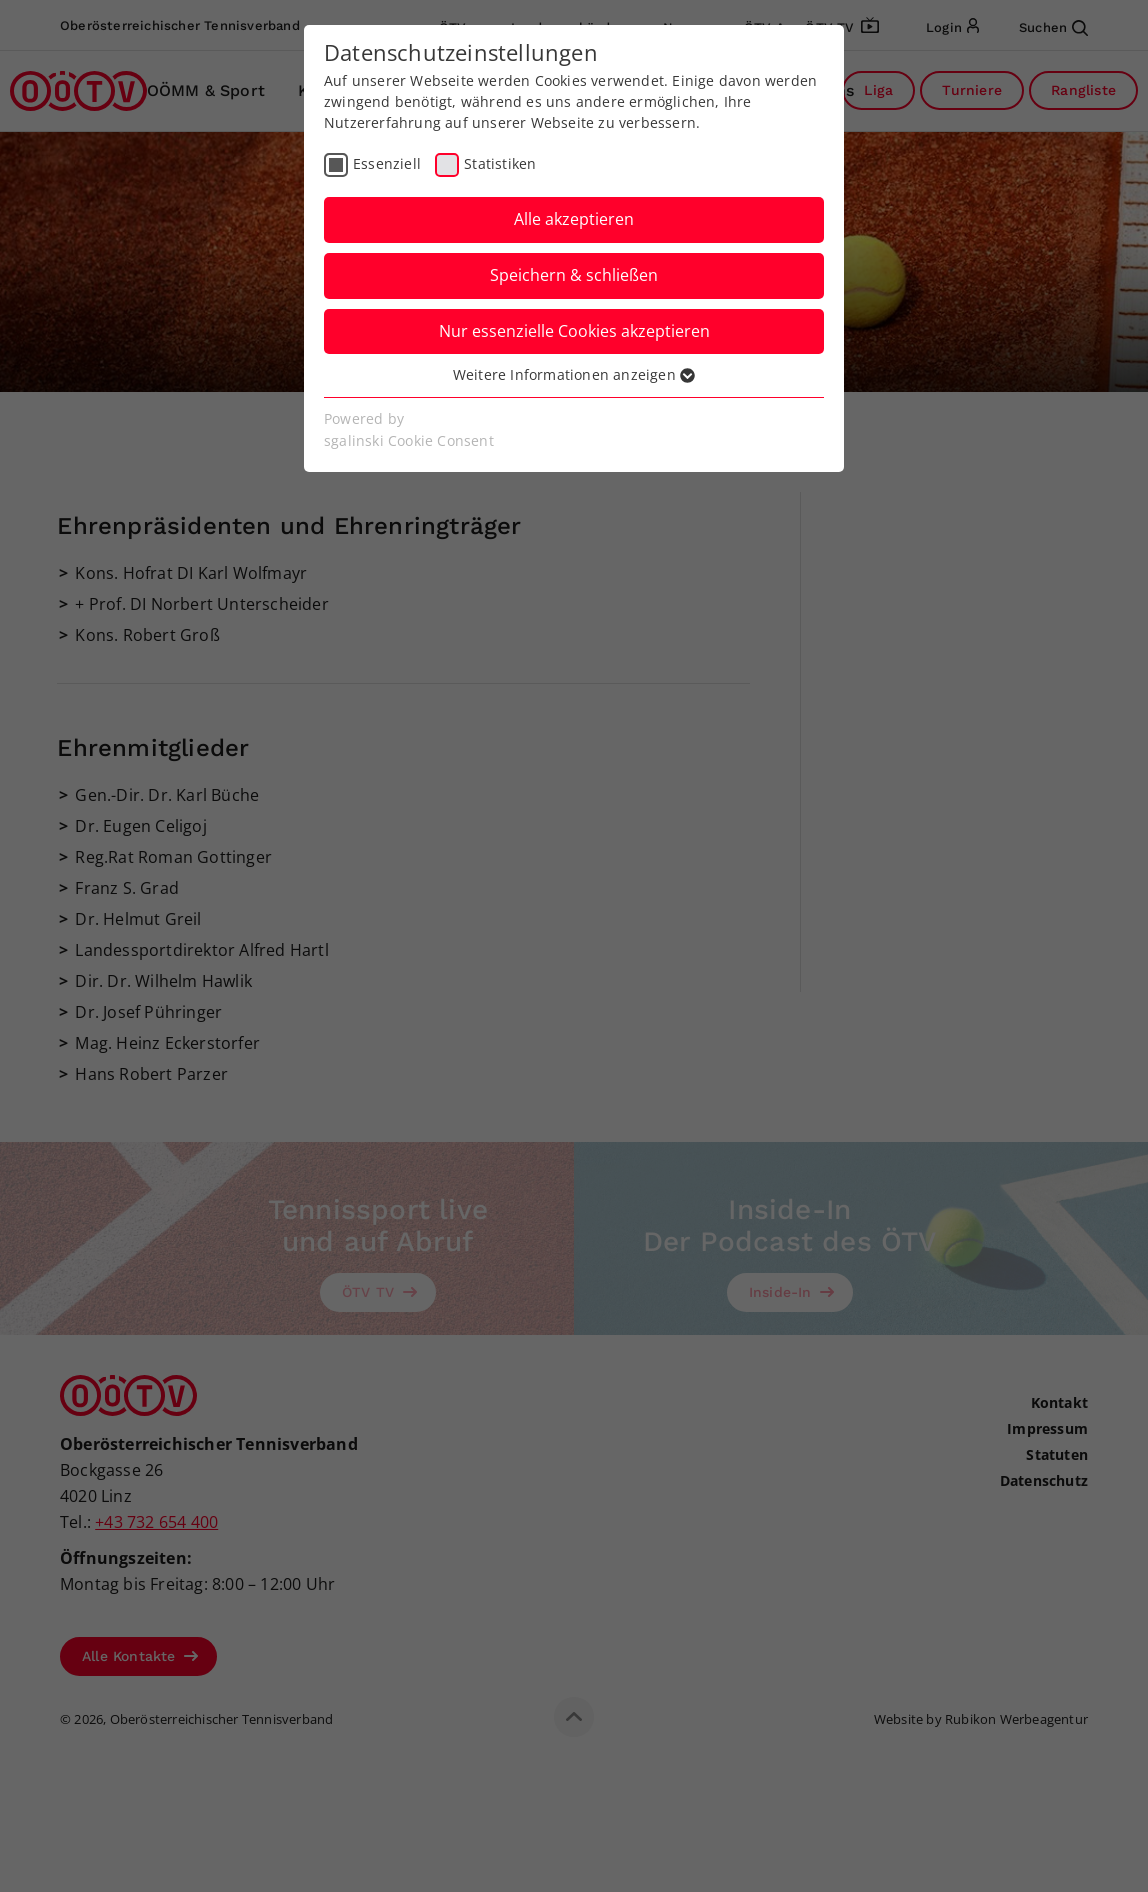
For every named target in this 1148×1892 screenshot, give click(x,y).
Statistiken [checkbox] (500, 163)
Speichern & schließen (574, 275)
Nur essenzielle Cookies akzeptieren (574, 331)
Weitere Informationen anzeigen (574, 374)
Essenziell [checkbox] (387, 163)
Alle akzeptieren (574, 219)
